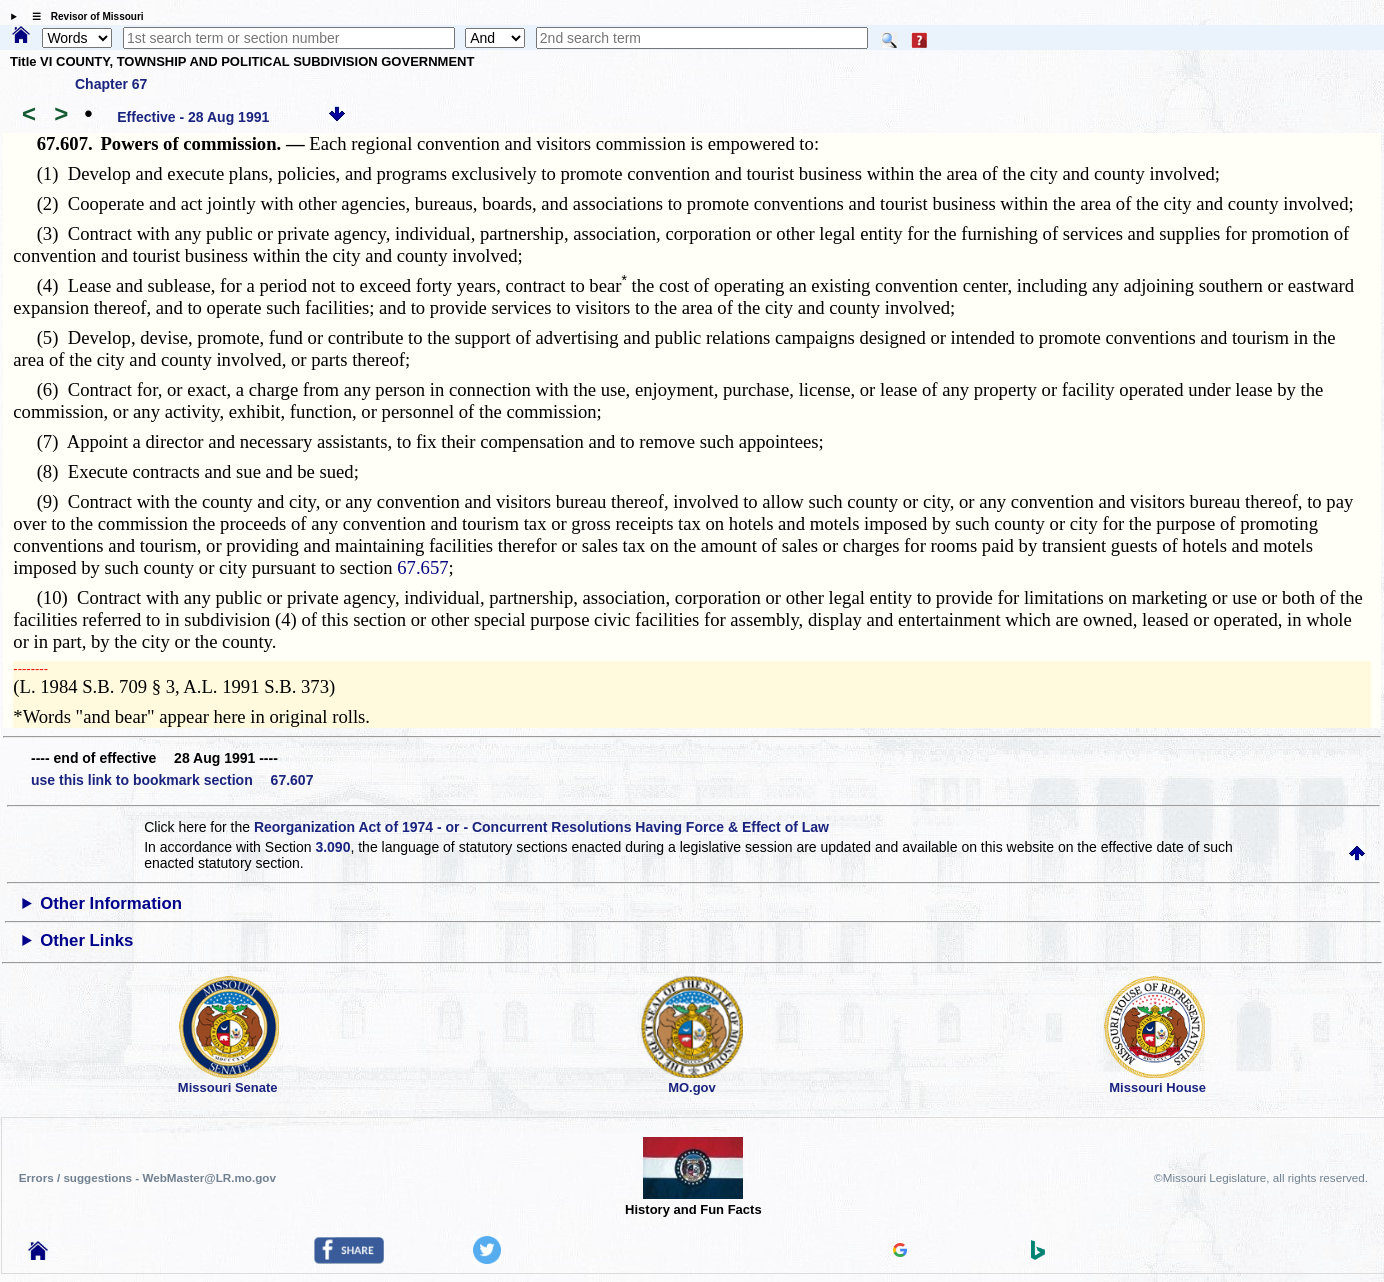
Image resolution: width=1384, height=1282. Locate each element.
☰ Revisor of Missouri (83, 16)
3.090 (332, 847)
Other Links (86, 940)
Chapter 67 (111, 84)
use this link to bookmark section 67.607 (172, 780)
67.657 (422, 567)
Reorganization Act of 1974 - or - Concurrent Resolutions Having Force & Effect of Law (541, 827)
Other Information (111, 903)
